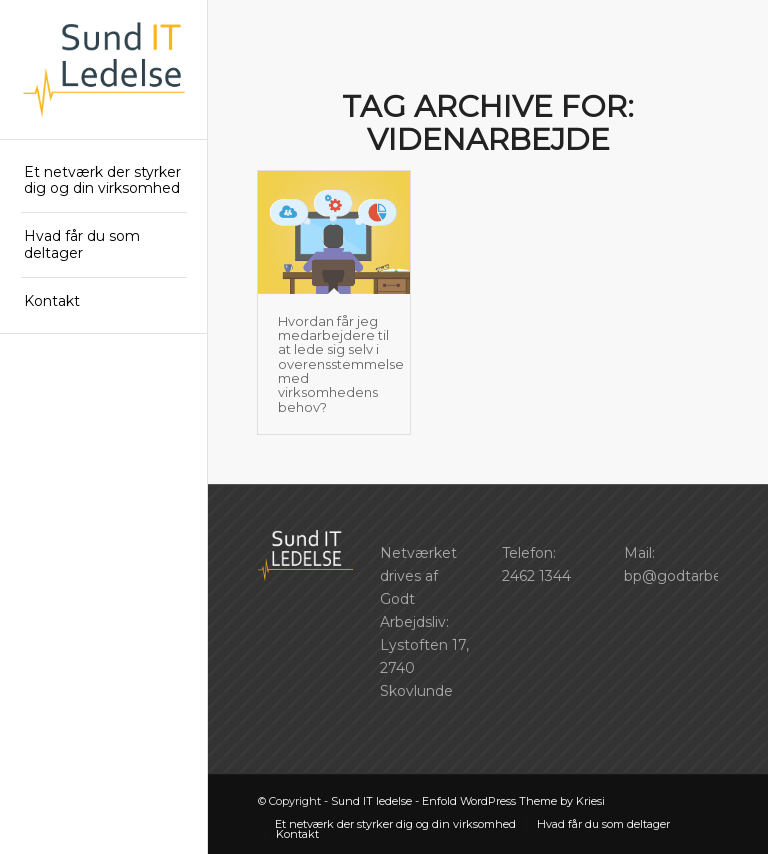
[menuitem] (104, 181)
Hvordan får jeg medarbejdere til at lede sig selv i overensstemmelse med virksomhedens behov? (341, 364)
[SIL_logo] (104, 70)
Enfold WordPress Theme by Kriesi (513, 801)
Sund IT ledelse (371, 801)
